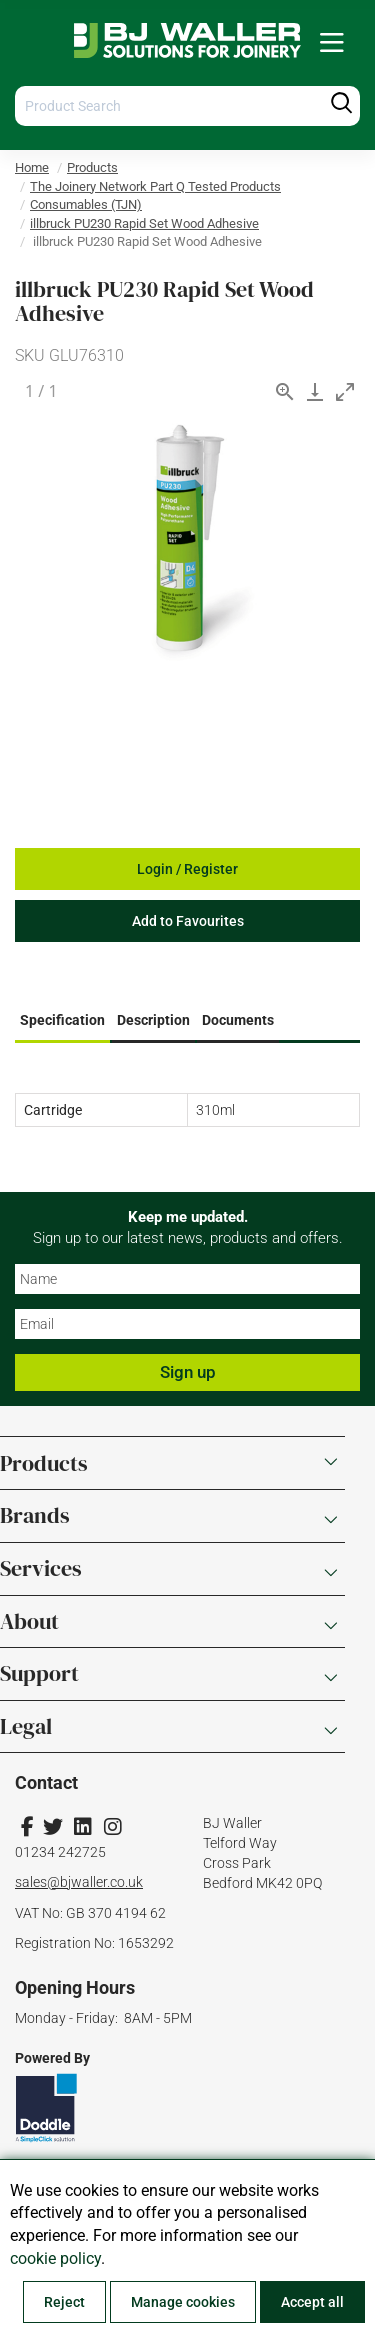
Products (92, 167)
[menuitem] (332, 43)
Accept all (312, 2302)
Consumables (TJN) (86, 204)
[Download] (315, 391)
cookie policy (55, 2258)
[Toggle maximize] (345, 391)
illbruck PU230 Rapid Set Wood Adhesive (144, 223)
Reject (64, 2302)
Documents (238, 1020)
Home (32, 167)
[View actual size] (285, 391)
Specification (62, 1020)
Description (153, 1020)
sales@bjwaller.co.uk (79, 1882)
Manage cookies (183, 2302)
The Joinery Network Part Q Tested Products (155, 186)
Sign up (188, 1372)
